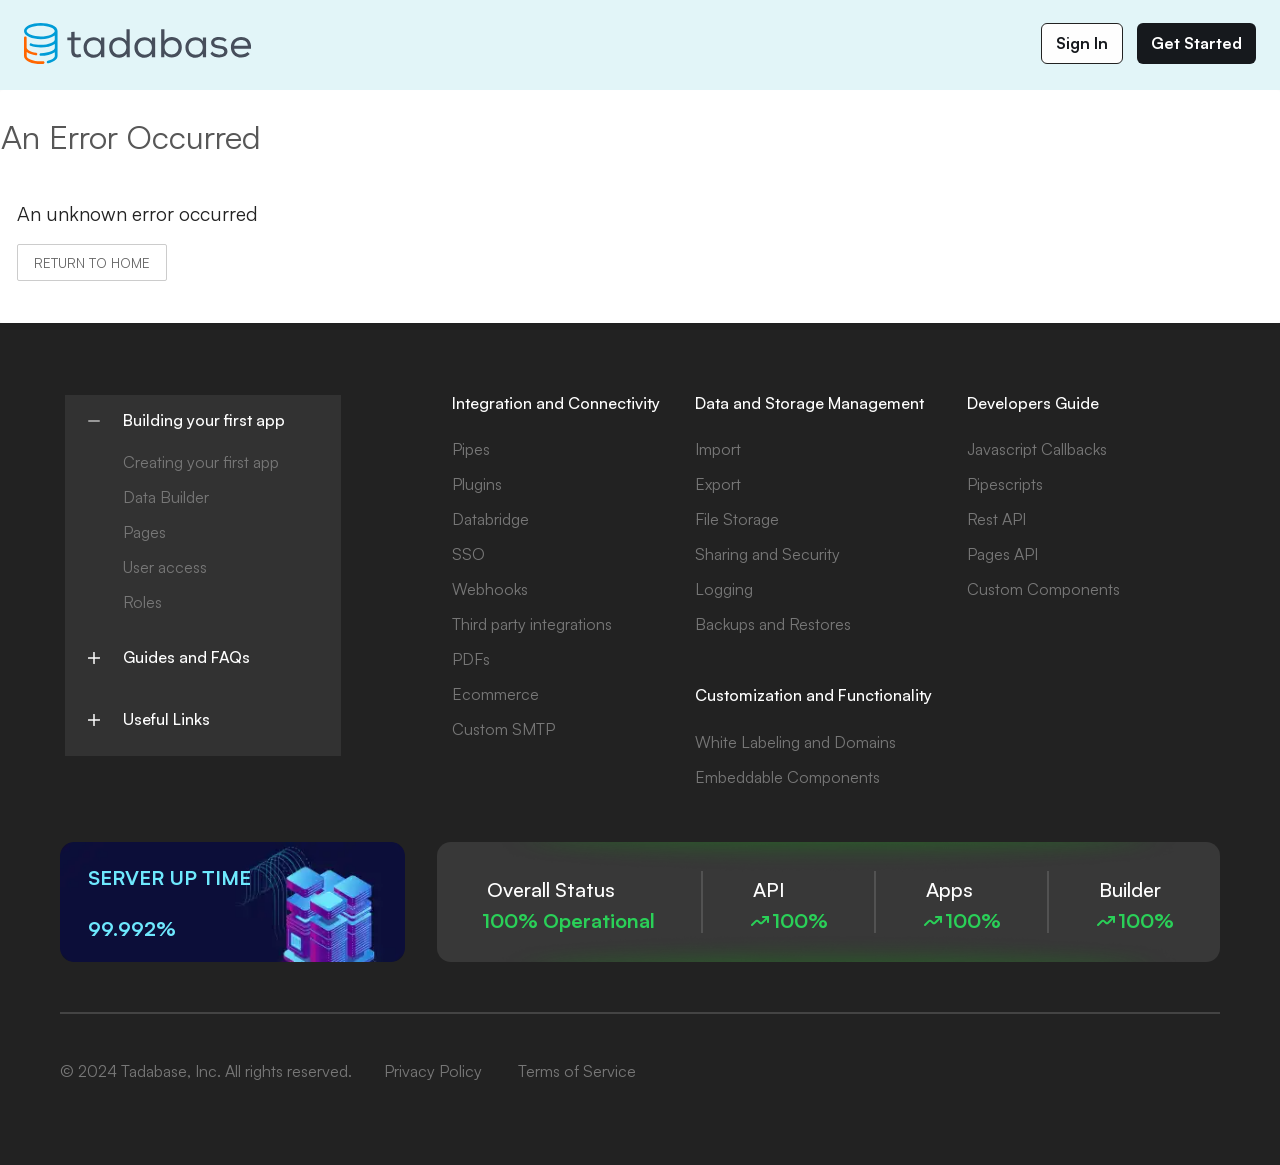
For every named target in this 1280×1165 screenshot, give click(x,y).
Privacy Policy (433, 1071)
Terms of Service (577, 1071)
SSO (468, 554)
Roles (142, 602)
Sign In (1082, 43)
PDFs (471, 659)
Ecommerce (495, 694)
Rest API (996, 519)
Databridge (490, 519)
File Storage (737, 519)
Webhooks (490, 589)
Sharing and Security (767, 554)
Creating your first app (201, 462)
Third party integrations (532, 624)
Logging (724, 589)
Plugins (477, 484)
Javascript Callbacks (1037, 449)
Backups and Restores (773, 624)
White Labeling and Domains (795, 742)
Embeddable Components (787, 777)
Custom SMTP (503, 729)
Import (718, 449)
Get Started (1196, 43)
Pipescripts (1005, 484)
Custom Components (1043, 589)
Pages (144, 532)
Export (718, 484)
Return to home (92, 262)
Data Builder (166, 497)
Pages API (1002, 554)
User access (165, 567)
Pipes (471, 449)
